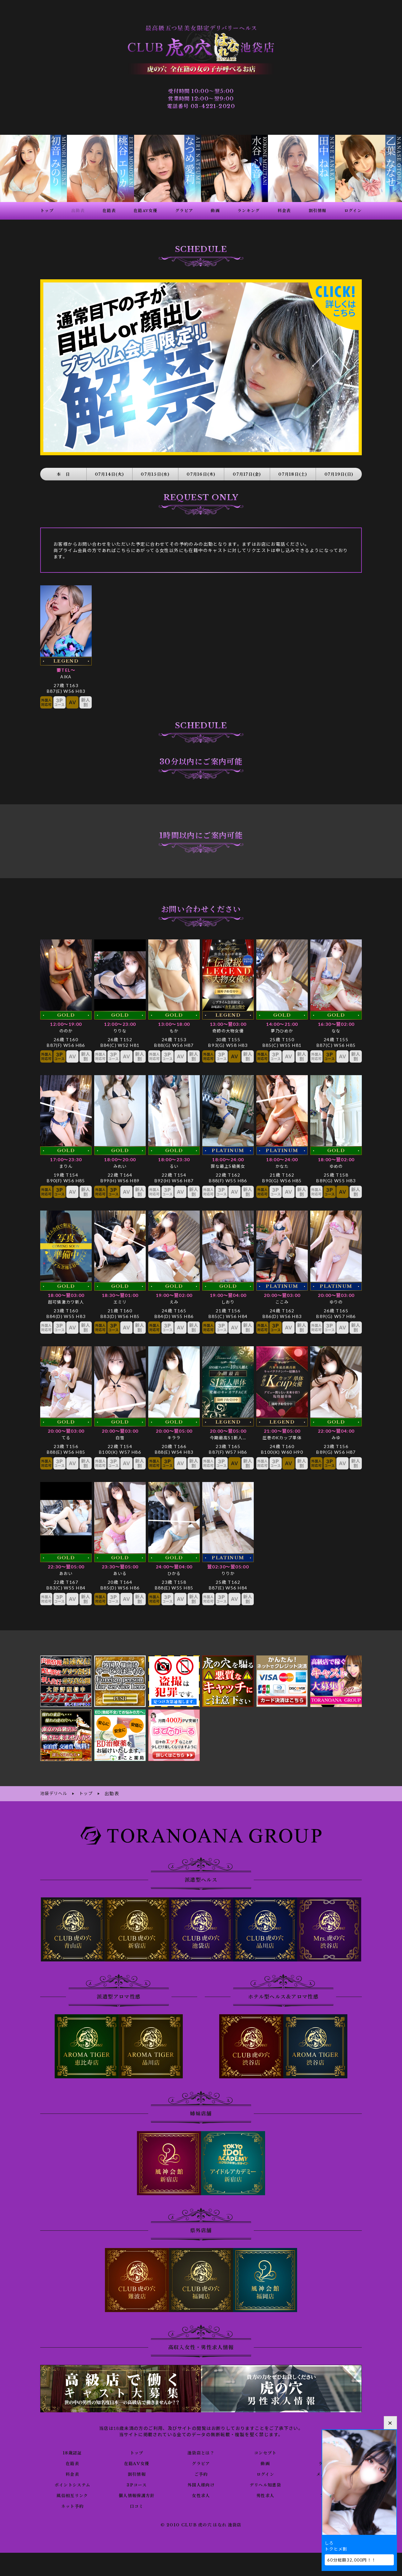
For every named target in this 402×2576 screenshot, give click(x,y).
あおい (66, 1565)
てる (66, 1430)
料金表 (72, 2466)
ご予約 (201, 2466)
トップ (136, 2444)
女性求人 (201, 2487)
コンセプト (265, 2444)
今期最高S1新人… (228, 1430)
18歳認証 (72, 2444)
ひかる (174, 1565)
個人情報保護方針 (136, 2487)
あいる (120, 1565)
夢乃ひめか (282, 1022)
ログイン (265, 2466)
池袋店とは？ (201, 2444)
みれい (120, 1158)
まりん (66, 1158)
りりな (120, 1022)
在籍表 (72, 2455)
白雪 (120, 1430)
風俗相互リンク (72, 2487)
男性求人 (265, 2487)
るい (174, 1158)
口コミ (136, 2498)
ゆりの (336, 1294)
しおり (228, 1294)
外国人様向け (201, 2476)
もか (174, 1022)
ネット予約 (72, 2498)
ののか (66, 1022)
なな (336, 1022)
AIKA (66, 668)
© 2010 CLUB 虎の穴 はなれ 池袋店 (201, 2516)
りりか (228, 1565)
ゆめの (336, 1158)
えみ (174, 1294)
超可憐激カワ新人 (65, 1294)
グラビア (201, 2455)
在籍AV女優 (136, 2455)
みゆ (336, 1430)
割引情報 (136, 2466)
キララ (174, 1430)
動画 (265, 2455)
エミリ (120, 1294)
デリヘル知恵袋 (265, 2476)
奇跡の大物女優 (228, 1022)
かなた (282, 1158)
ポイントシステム (72, 2476)
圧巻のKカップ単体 (282, 1430)
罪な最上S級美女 (227, 1158)
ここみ (282, 1294)
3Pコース (137, 2476)
